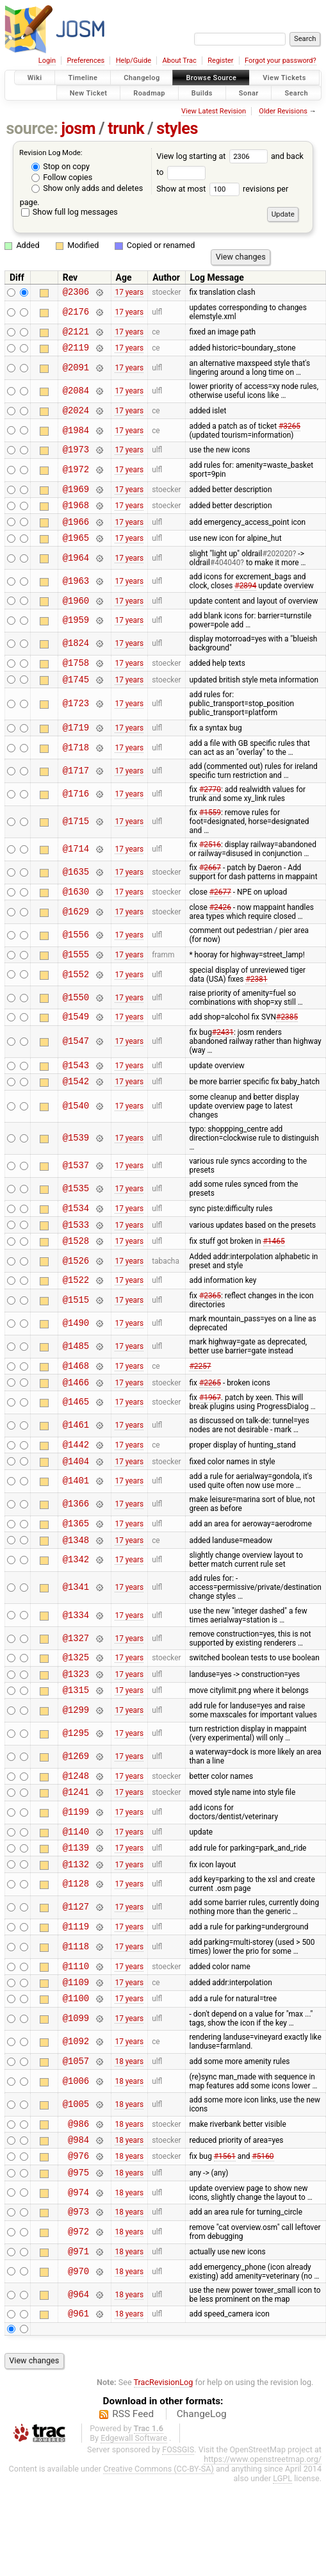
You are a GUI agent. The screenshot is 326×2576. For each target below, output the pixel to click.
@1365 (76, 1575)
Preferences (85, 60)
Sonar (249, 92)
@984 (78, 2222)
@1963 (76, 598)
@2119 (76, 353)
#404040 (225, 579)
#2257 (200, 1409)
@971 (78, 2341)
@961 (78, 2405)
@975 (78, 2258)
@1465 (76, 1448)
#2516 (210, 869)
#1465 (274, 1280)
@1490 (76, 1366)
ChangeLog (202, 2506)
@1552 (76, 1003)
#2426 (220, 934)
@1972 (76, 480)
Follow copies (61, 177)
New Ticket (89, 92)
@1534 (76, 1244)
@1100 (76, 2074)
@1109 (76, 2057)
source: (32, 128)
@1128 (76, 1953)
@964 (78, 2385)
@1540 (76, 1141)
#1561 (225, 2240)
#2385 (287, 1047)
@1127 (76, 1976)
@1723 (76, 727)
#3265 (289, 433)
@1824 (76, 663)
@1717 (76, 795)
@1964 (76, 575)
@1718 (76, 772)
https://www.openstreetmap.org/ (263, 2551)
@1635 (76, 897)
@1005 (76, 2183)
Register (220, 60)
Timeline (82, 78)
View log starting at (213, 156)
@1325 (76, 1712)
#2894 (245, 603)
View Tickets (284, 78)
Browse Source (211, 78)
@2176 (76, 314)
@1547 (76, 1072)
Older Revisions (283, 111)
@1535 (76, 1224)
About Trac (180, 60)
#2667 (210, 892)
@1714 (76, 874)
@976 (78, 2240)
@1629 (76, 938)
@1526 (76, 1301)
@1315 (76, 1749)
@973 (78, 2299)
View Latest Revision (213, 111)
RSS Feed (133, 2506)
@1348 (76, 1593)
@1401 (76, 1531)
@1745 (76, 702)
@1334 (76, 1669)
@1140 (76, 1896)
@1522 (76, 1322)
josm (78, 128)
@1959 (76, 640)
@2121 (76, 335)
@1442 (76, 1492)
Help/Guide (133, 60)
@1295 (76, 1793)
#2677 (220, 918)
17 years (129, 293)
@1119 (76, 1997)
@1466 (76, 1428)
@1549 (76, 1047)
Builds (202, 92)
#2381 (256, 1007)
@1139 (76, 1914)
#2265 (210, 1427)
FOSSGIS (178, 2542)
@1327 (76, 1692)
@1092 (76, 2119)
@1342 (76, 1614)
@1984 (76, 438)
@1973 (76, 458)
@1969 (76, 500)
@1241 (76, 1855)
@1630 (76, 918)
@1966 (76, 537)
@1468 (76, 1409)
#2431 (223, 1063)
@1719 (76, 752)
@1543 (76, 1097)
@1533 (76, 1263)
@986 (78, 2204)
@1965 (76, 555)
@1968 (76, 518)
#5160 (262, 2240)
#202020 (277, 570)
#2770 (210, 814)
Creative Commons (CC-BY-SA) (158, 2561)
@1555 (76, 983)
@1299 (76, 1769)
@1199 (76, 1876)
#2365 (210, 1337)
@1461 (76, 1472)
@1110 (76, 2039)
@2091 (76, 373)
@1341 (76, 1641)
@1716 (76, 819)
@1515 (76, 1343)
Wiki (35, 78)
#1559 (210, 837)
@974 (78, 2279)
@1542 (76, 1115)
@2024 (76, 417)
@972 (78, 2321)
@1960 (76, 619)
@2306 (76, 293)
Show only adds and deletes (87, 188)
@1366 (76, 1554)
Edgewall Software (134, 2530)
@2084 (76, 397)
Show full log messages (69, 212)
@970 (78, 2362)
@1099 (76, 2096)
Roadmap (149, 92)
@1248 (76, 1837)
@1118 (76, 2017)
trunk (126, 128)
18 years (129, 2139)
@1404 (76, 1511)
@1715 (76, 847)
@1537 (76, 1200)
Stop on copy (60, 166)
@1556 (76, 962)
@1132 (76, 1933)
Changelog (141, 78)
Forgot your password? (280, 60)
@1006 (76, 2160)
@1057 (76, 2139)
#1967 (210, 1443)
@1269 (76, 1816)
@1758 (76, 683)
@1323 (76, 1731)
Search (296, 92)
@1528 (76, 1281)
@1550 (76, 1026)
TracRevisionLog (163, 2474)
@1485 (76, 1389)
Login (47, 60)
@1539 (76, 1173)
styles (177, 128)
